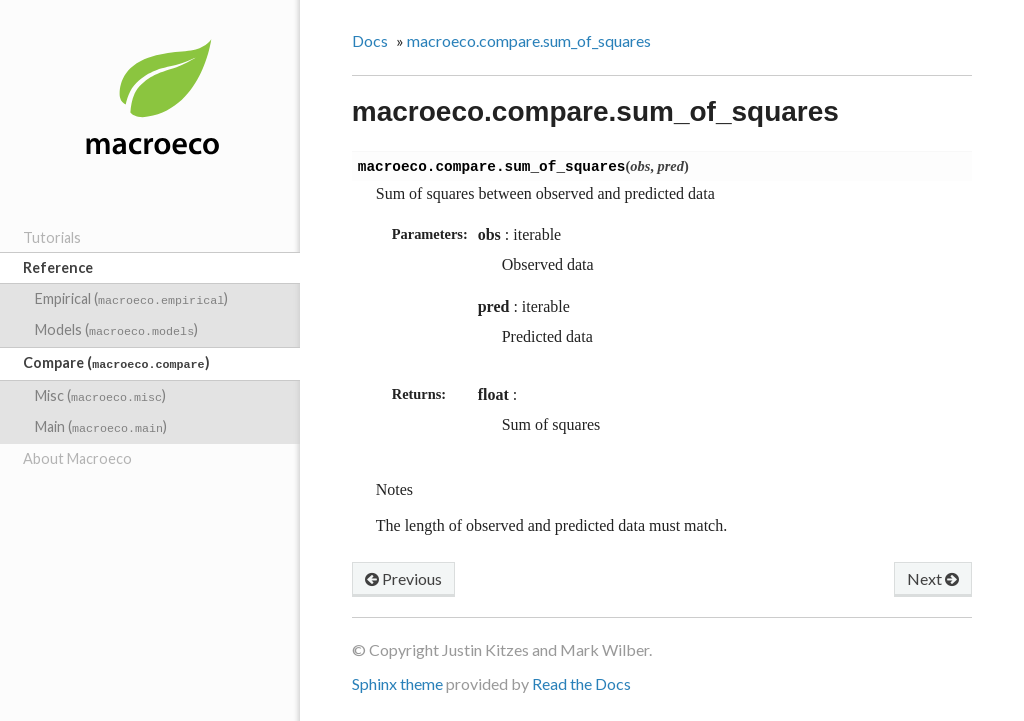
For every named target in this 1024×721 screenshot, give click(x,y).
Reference (58, 267)
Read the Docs (581, 685)
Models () (116, 327)
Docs (370, 40)
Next (933, 580)
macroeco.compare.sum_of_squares (529, 40)
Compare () (116, 358)
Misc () (100, 389)
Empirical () (131, 298)
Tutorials (52, 237)
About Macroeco (77, 448)
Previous (403, 580)
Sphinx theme (397, 685)
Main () (101, 418)
